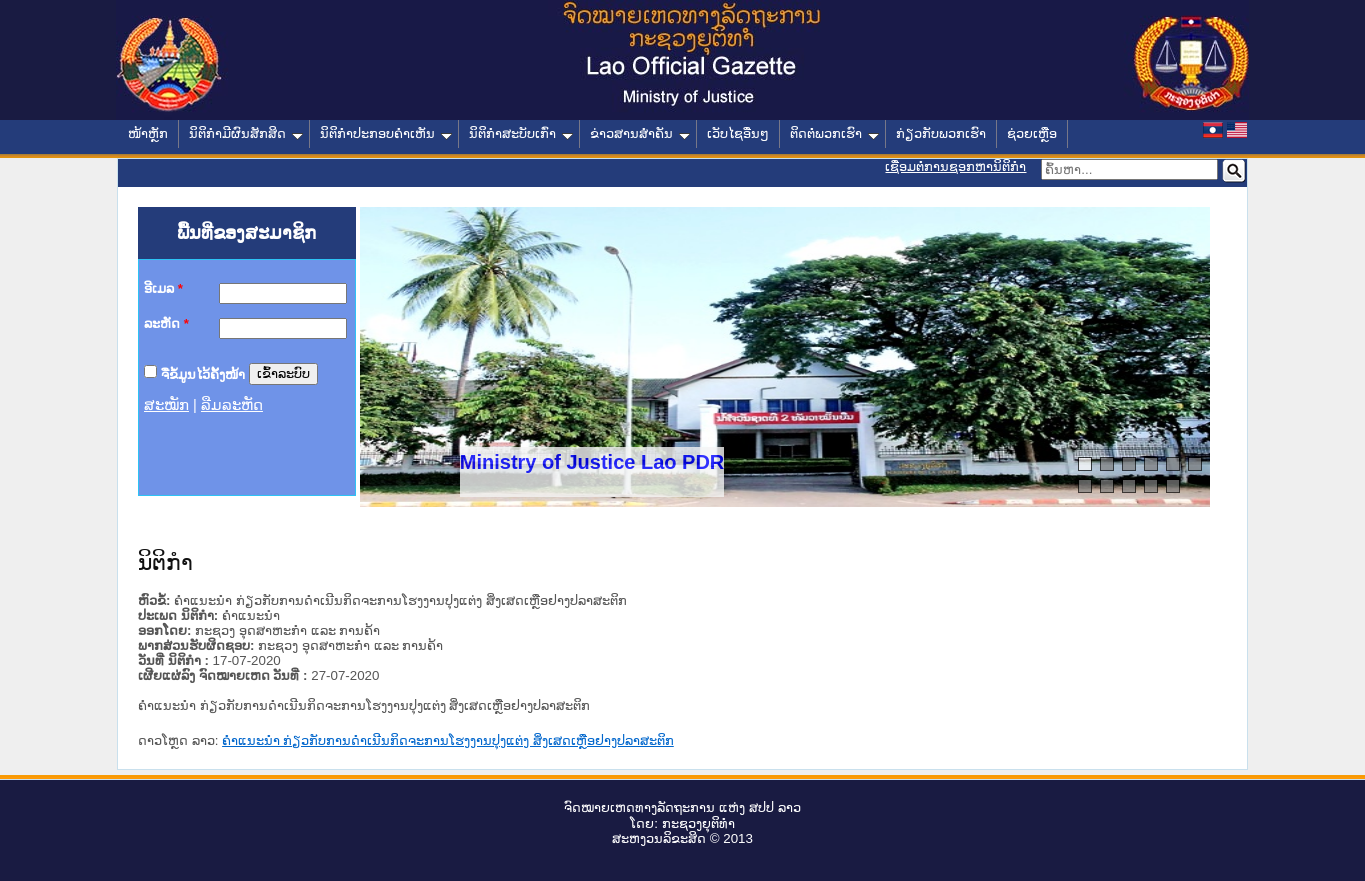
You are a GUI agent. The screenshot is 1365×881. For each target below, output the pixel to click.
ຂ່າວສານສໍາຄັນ (640, 133)
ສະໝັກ (166, 405)
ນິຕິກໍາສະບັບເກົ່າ (521, 133)
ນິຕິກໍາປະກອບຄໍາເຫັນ (386, 133)
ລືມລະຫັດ (232, 405)
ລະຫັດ (166, 323)
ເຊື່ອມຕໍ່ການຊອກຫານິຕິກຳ (955, 166)
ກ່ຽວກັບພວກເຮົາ (941, 133)
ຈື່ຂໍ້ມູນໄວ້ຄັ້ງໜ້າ (203, 373)
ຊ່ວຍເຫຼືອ (1032, 133)
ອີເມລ (163, 288)
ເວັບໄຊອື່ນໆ (738, 133)
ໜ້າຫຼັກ (148, 133)
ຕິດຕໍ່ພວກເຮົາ (834, 133)
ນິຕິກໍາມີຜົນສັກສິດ (246, 133)
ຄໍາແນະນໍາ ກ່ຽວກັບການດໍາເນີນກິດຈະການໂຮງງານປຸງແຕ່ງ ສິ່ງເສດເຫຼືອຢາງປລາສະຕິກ (448, 740)
